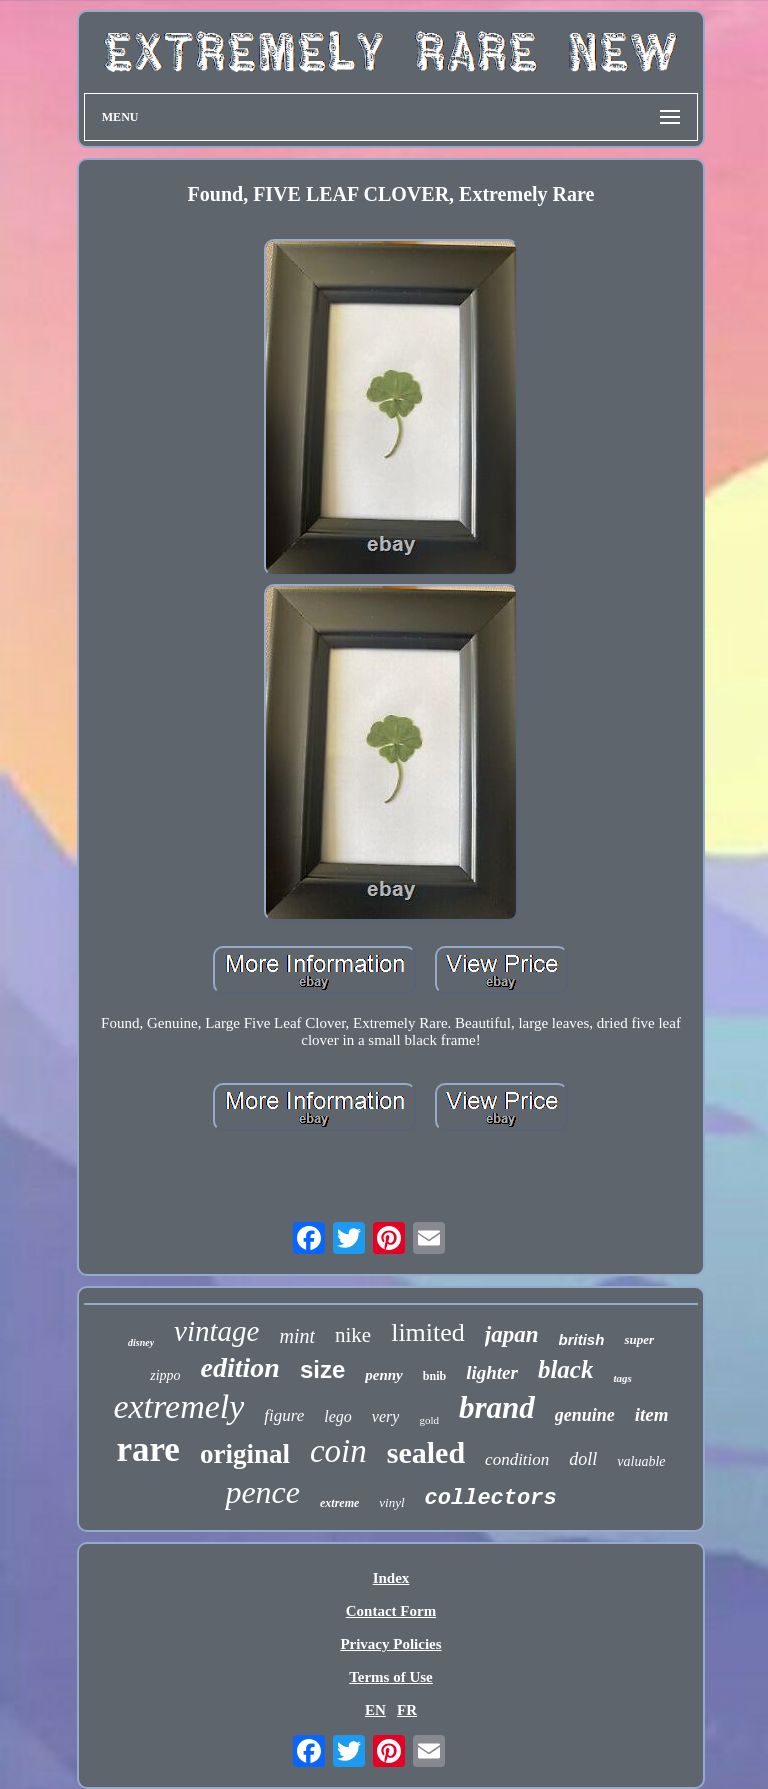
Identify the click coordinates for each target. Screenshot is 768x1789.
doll (583, 1459)
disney (141, 1342)
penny (384, 1375)
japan (512, 1334)
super (639, 1339)
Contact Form (391, 1611)
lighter (492, 1372)
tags (622, 1378)
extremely (178, 1406)
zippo (165, 1375)
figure (284, 1415)
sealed (426, 1452)
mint (297, 1336)
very (386, 1416)
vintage (216, 1331)
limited (428, 1332)
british (582, 1339)
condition (517, 1459)
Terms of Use (391, 1677)
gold (429, 1420)
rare (147, 1449)
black (566, 1369)
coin (338, 1451)
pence (262, 1492)
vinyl (391, 1502)
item (652, 1414)
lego (338, 1416)
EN (375, 1710)
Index (391, 1578)
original (245, 1454)
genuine (585, 1415)
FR (407, 1710)
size (322, 1369)
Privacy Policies (390, 1644)
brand (497, 1407)
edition (240, 1367)
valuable (641, 1461)
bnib (434, 1376)
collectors (491, 1498)
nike (353, 1335)
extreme (339, 1503)
